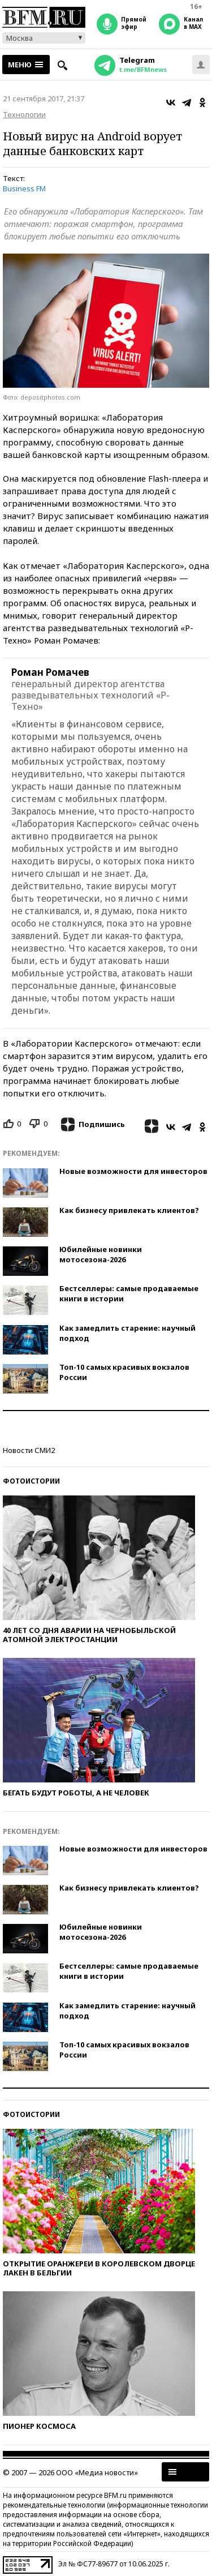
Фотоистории (31, 1481)
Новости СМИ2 (29, 1450)
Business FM (24, 188)
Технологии (24, 114)
